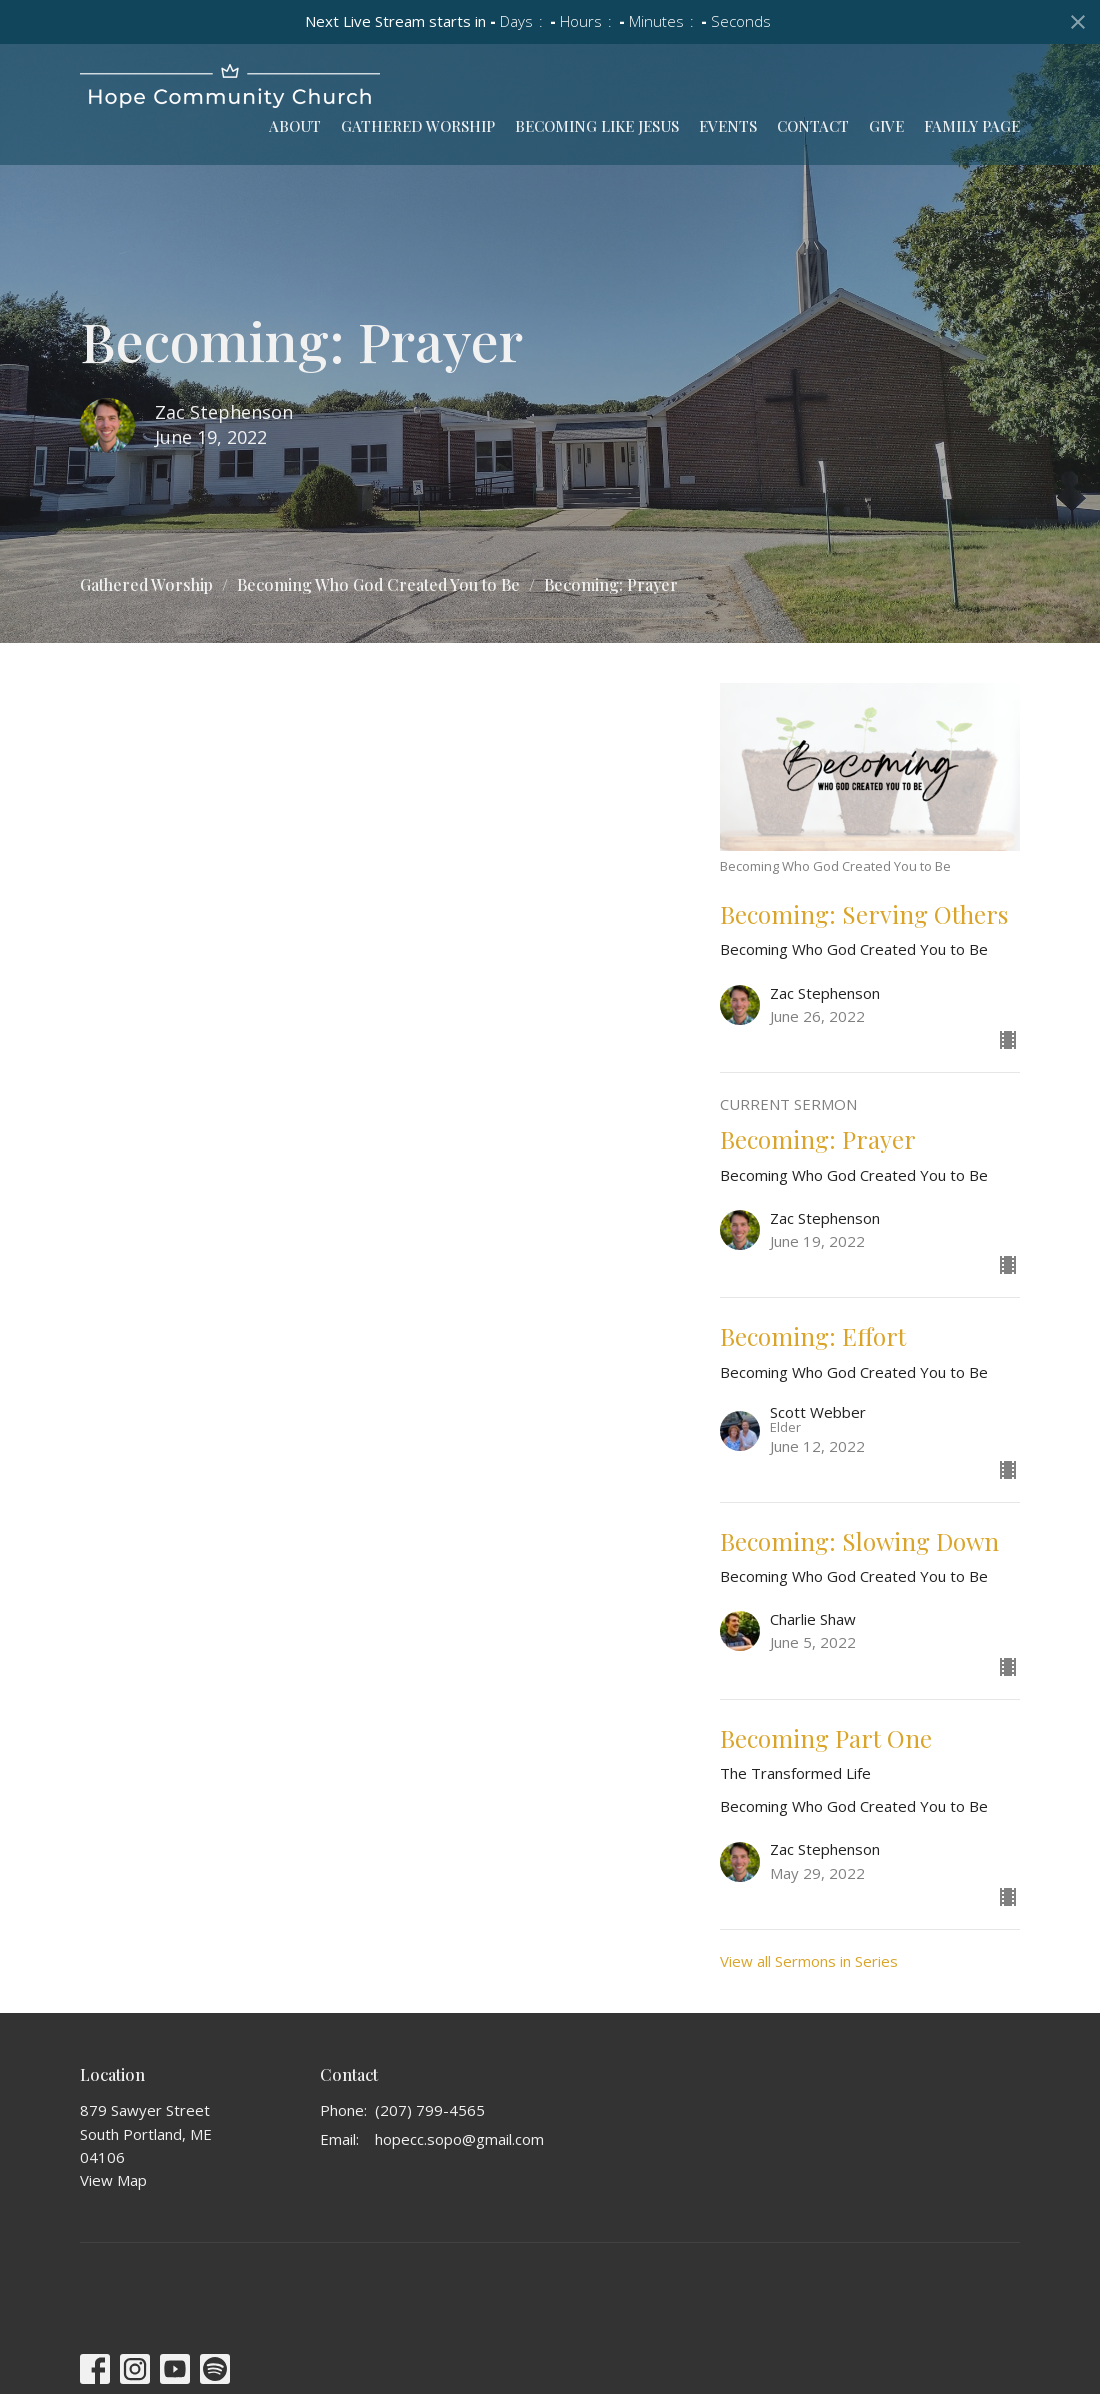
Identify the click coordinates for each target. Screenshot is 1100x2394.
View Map (113, 2180)
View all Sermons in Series (809, 1961)
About (295, 126)
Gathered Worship (418, 126)
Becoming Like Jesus (597, 126)
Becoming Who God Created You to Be (378, 584)
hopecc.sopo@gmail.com (459, 2139)
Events (728, 126)
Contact (813, 126)
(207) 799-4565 (430, 2110)
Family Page (972, 126)
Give (886, 126)
